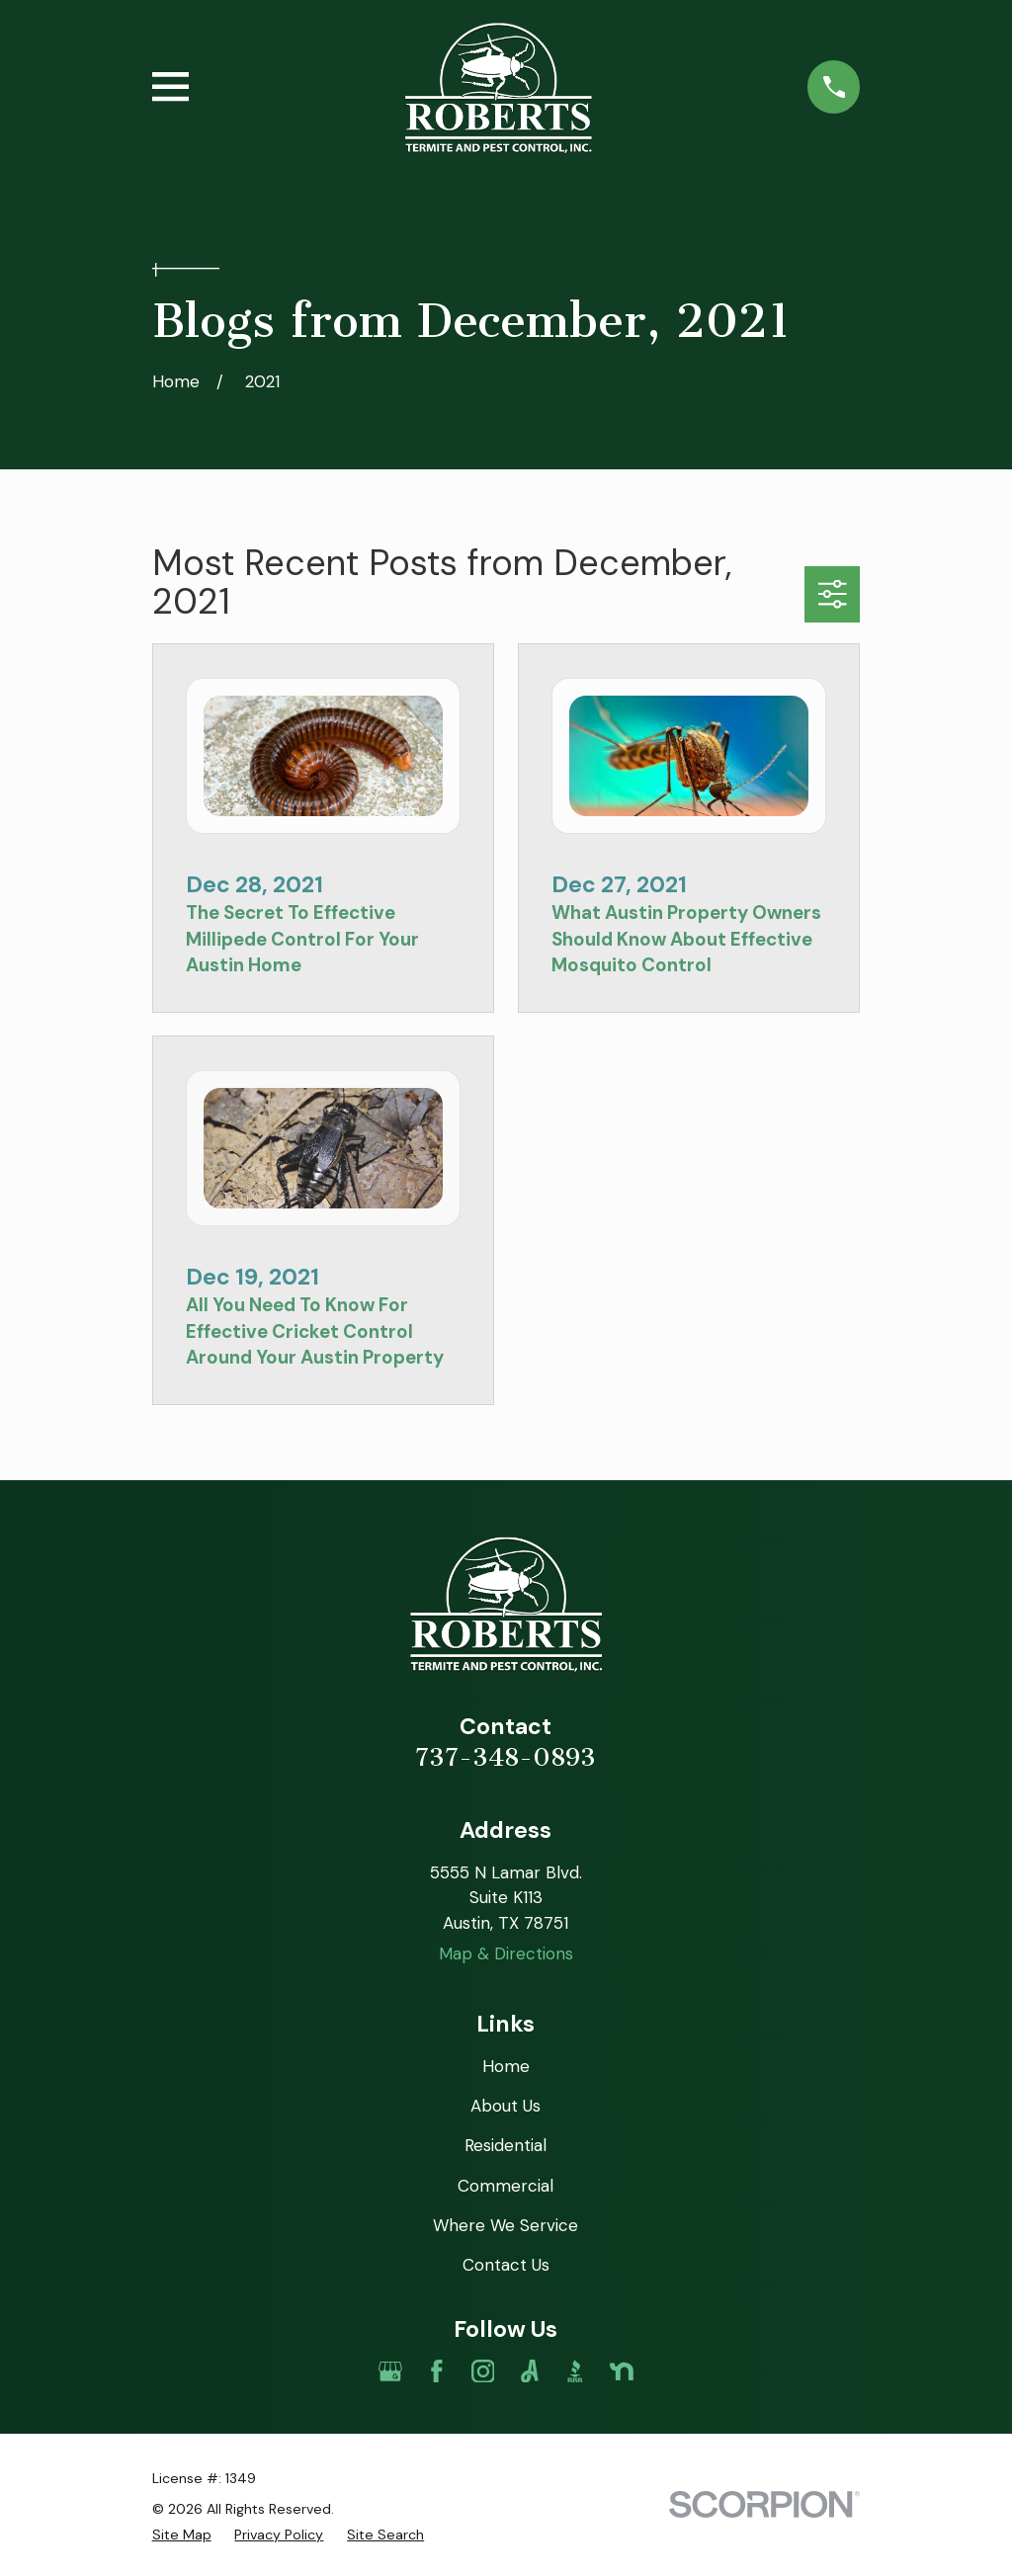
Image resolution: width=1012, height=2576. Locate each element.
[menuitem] (181, 2535)
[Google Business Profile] (390, 2371)
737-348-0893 (505, 1757)
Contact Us (506, 2265)
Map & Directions (506, 1953)
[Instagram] (483, 2371)
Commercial (505, 2186)
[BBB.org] (575, 2371)
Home (506, 2066)
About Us (505, 2106)
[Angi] (530, 2371)
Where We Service (505, 2225)
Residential (505, 2145)
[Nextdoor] (621, 2371)
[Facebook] (437, 2371)
